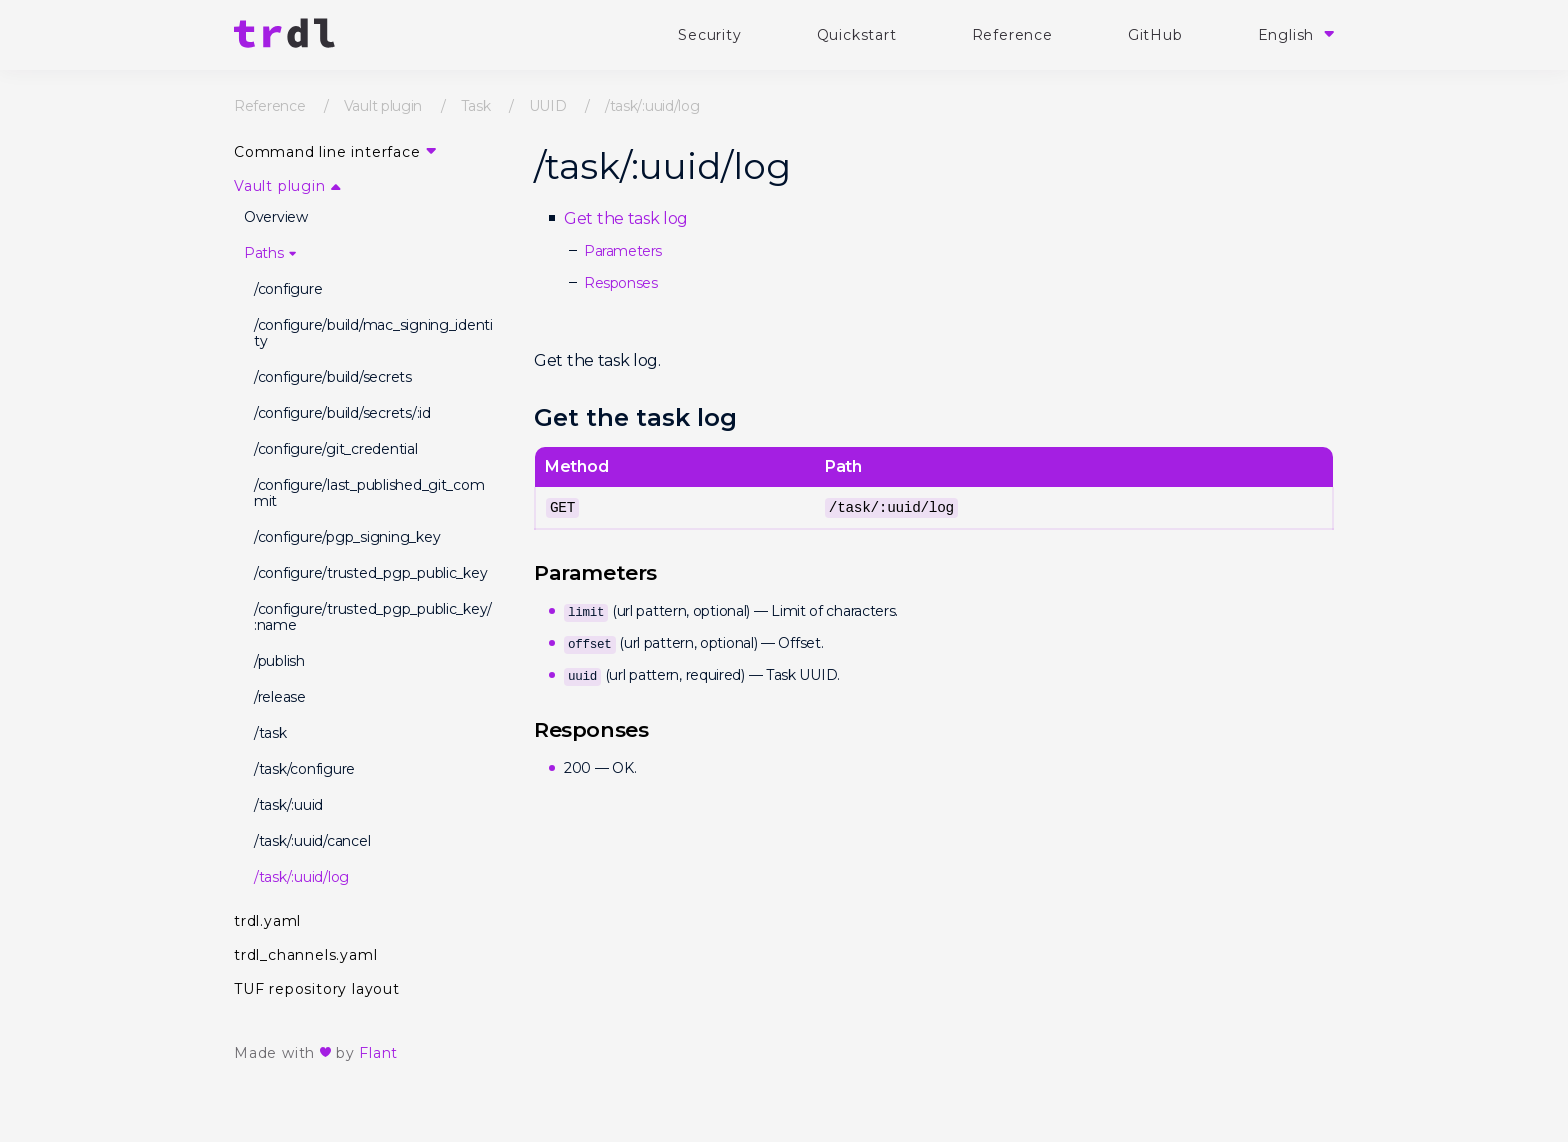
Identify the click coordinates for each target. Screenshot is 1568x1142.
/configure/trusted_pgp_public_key (370, 573)
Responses (620, 283)
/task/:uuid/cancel (312, 841)
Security (709, 35)
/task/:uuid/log (301, 877)
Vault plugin (383, 106)
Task (476, 106)
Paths (264, 253)
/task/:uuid (288, 805)
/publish (279, 661)
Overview (276, 217)
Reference (1012, 35)
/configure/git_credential (336, 449)
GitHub (1155, 35)
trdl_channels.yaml (305, 955)
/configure (288, 289)
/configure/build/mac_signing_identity (373, 333)
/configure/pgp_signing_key (347, 537)
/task (270, 733)
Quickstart (857, 35)
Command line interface (327, 152)
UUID (548, 106)
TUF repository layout (317, 989)
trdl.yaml (267, 921)
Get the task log (626, 218)
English (1288, 35)
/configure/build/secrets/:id (342, 413)
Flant (378, 1053)
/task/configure (304, 769)
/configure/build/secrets (333, 377)
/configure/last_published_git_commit (369, 493)
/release (280, 697)
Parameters (623, 251)
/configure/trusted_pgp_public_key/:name (373, 617)
